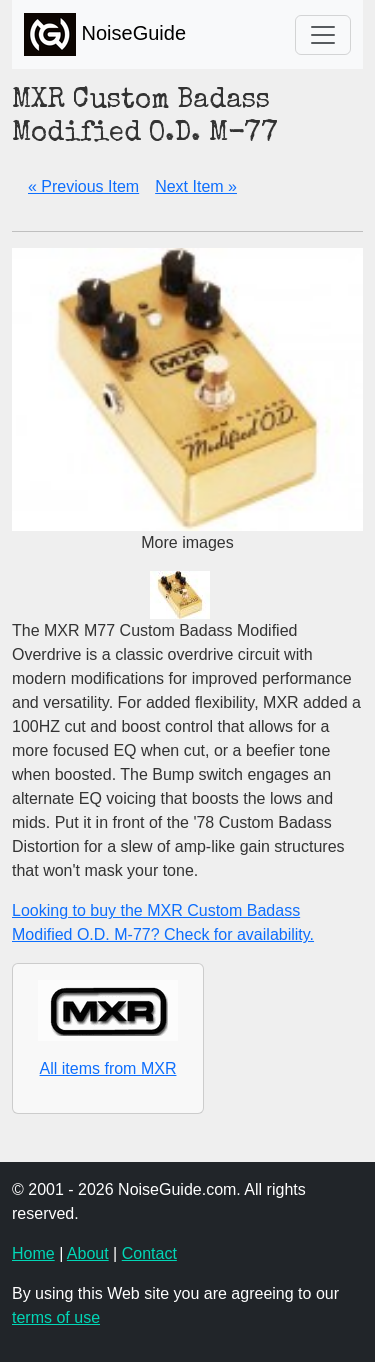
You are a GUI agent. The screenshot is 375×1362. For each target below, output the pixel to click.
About (88, 1253)
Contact (149, 1253)
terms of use (56, 1317)
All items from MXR (108, 1068)
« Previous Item (83, 186)
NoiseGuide (105, 34)
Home (33, 1253)
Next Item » (196, 186)
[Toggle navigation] (323, 35)
